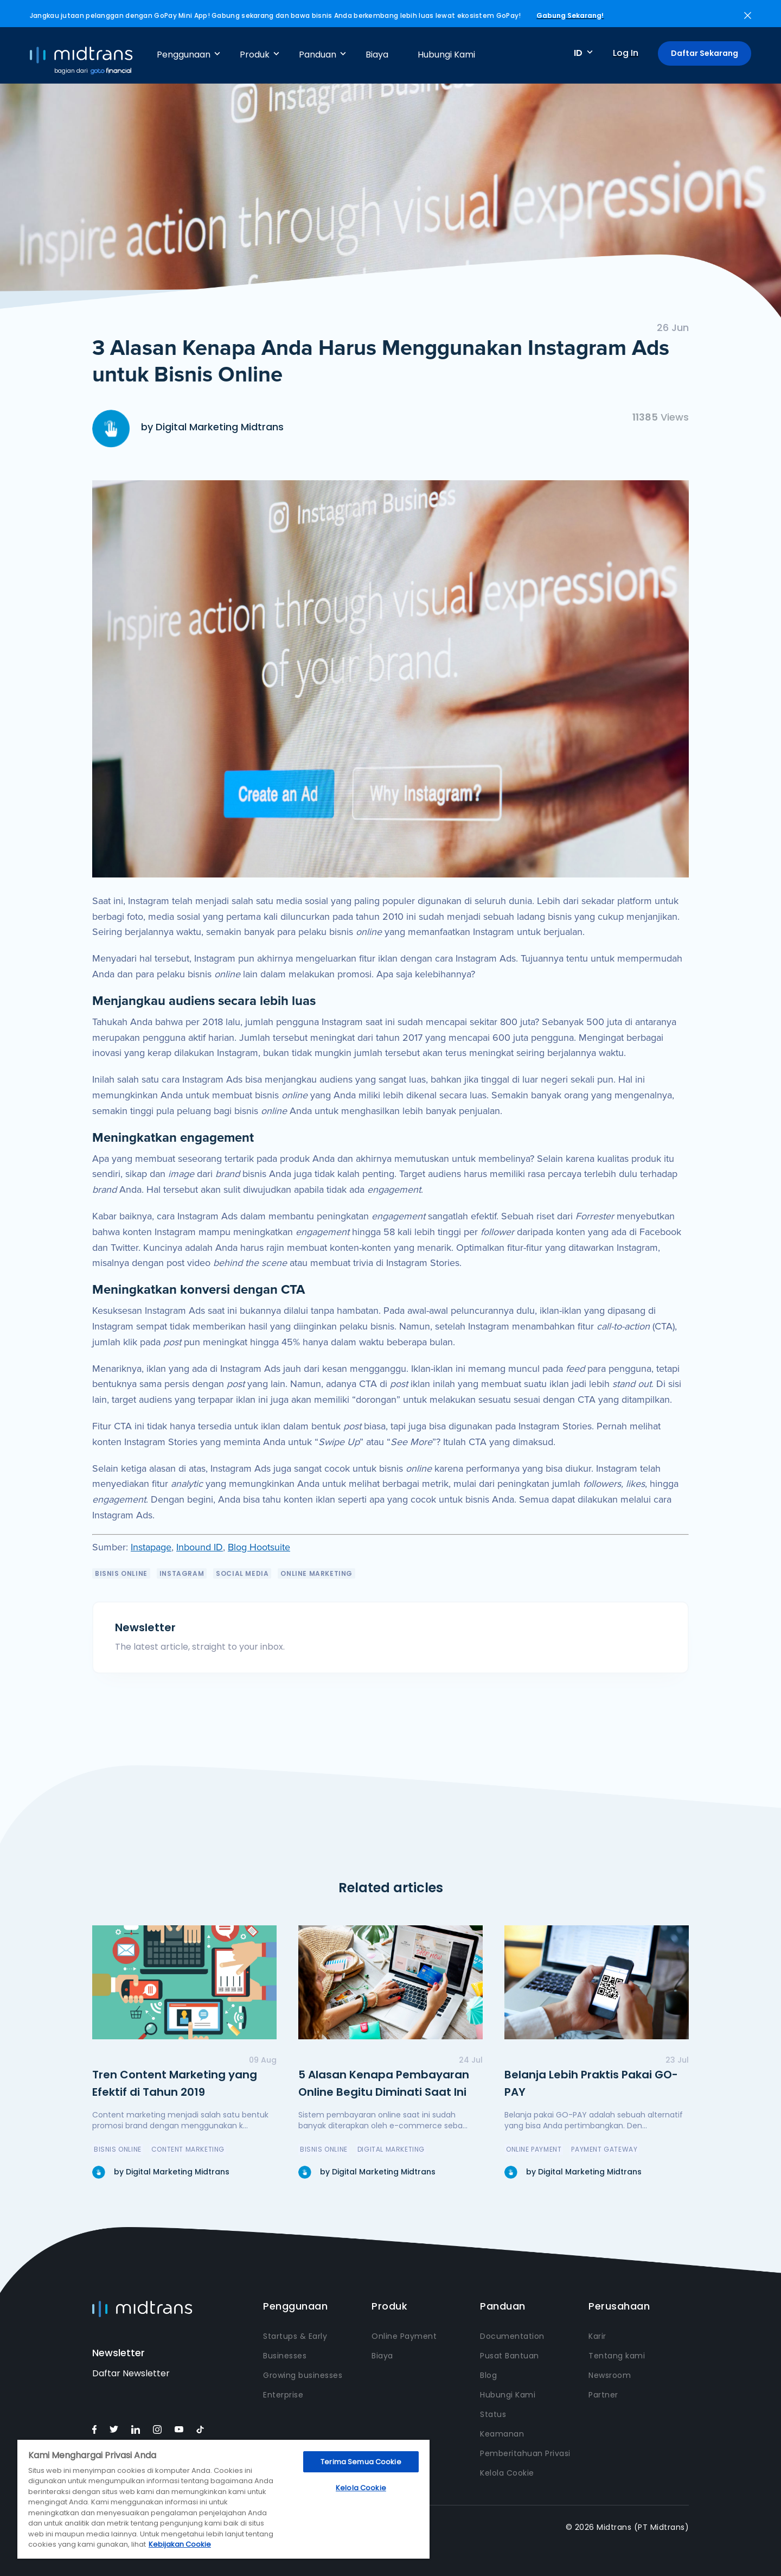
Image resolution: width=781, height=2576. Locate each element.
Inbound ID (199, 1547)
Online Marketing (316, 1573)
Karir (597, 2336)
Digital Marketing (391, 2149)
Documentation (512, 2336)
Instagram (181, 1573)
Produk (255, 54)
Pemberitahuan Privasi (525, 2453)
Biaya (377, 54)
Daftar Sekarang (704, 53)
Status (493, 2414)
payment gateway (604, 2149)
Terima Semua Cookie (361, 2462)
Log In (625, 53)
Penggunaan (183, 54)
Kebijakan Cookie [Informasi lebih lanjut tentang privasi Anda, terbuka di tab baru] (180, 2544)
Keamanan (502, 2433)
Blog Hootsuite (259, 1547)
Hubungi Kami (446, 54)
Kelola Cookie (507, 2472)
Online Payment (404, 2336)
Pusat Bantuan (509, 2355)
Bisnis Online (121, 1573)
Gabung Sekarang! (570, 15)
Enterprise (283, 2394)
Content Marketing (188, 2149)
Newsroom (609, 2375)
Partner (603, 2394)
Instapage (151, 1547)
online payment (533, 2149)
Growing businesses (302, 2375)
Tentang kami (616, 2355)
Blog (488, 2375)
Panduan (317, 54)
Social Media (242, 1573)
